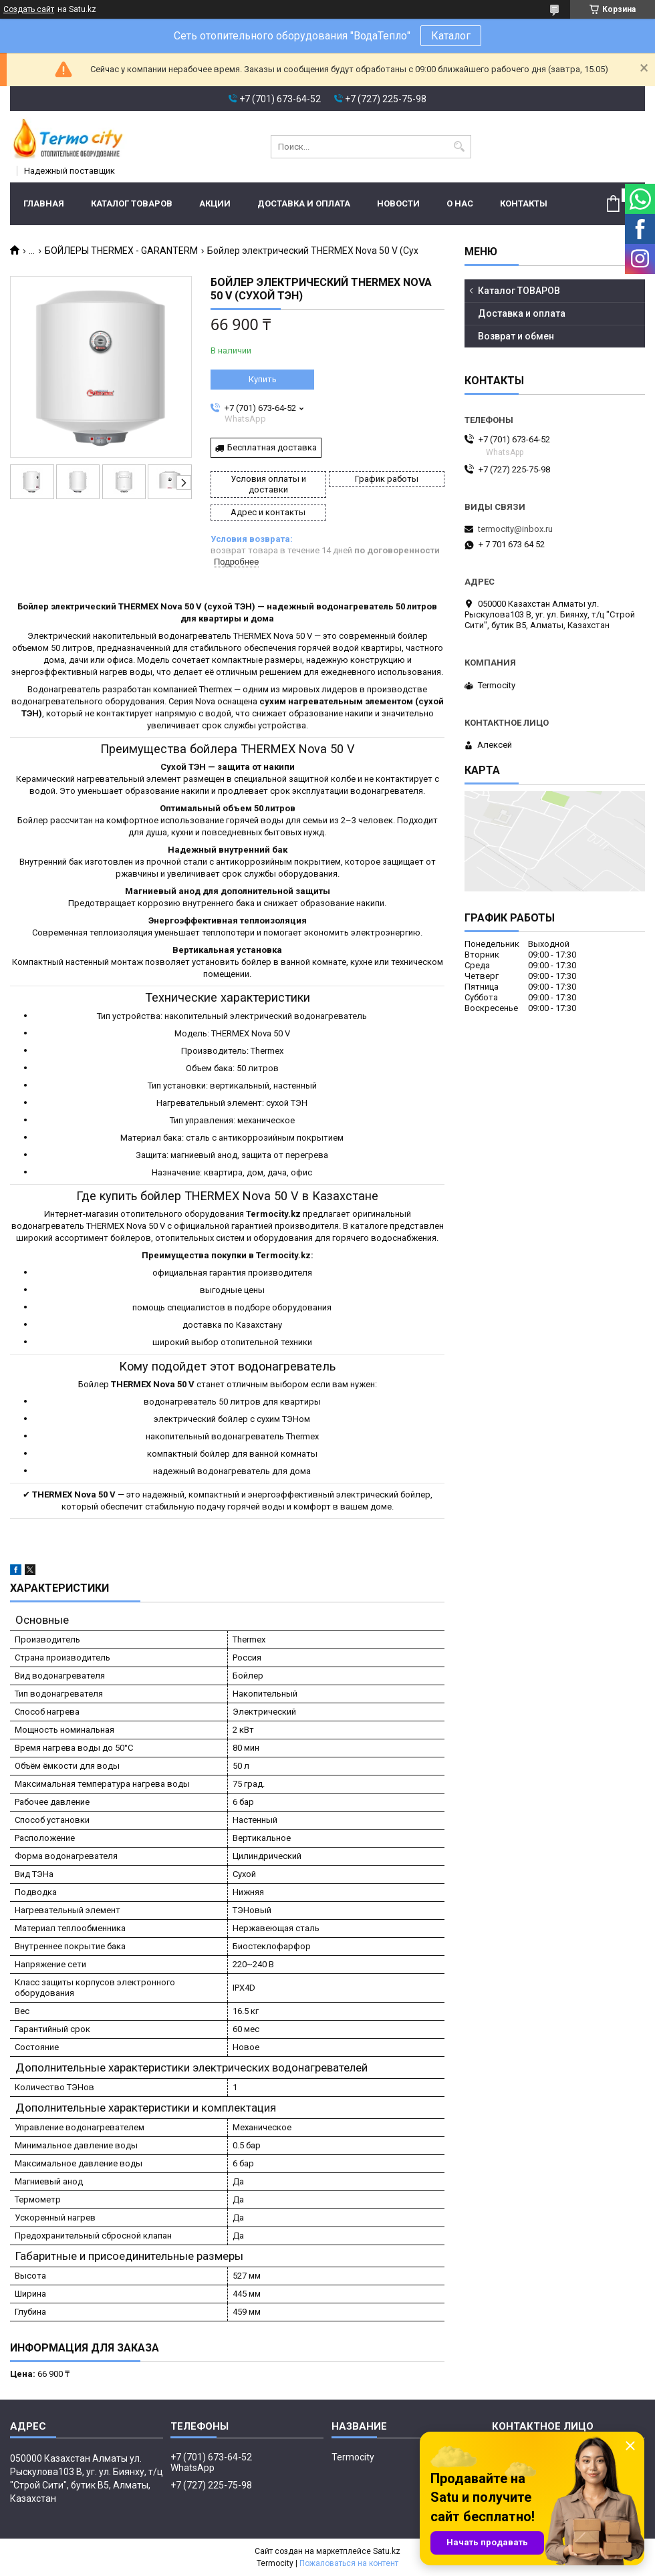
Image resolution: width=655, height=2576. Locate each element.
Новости (398, 203)
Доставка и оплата (303, 203)
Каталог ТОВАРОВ (131, 203)
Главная (43, 203)
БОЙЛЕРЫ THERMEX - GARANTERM (121, 250)
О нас (459, 203)
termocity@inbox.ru (515, 529)
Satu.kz (386, 2551)
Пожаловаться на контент (348, 2563)
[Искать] (459, 146)
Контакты (523, 203)
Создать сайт (28, 9)
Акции (215, 203)
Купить (263, 379)
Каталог (451, 35)
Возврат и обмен (516, 336)
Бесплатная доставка (272, 447)
